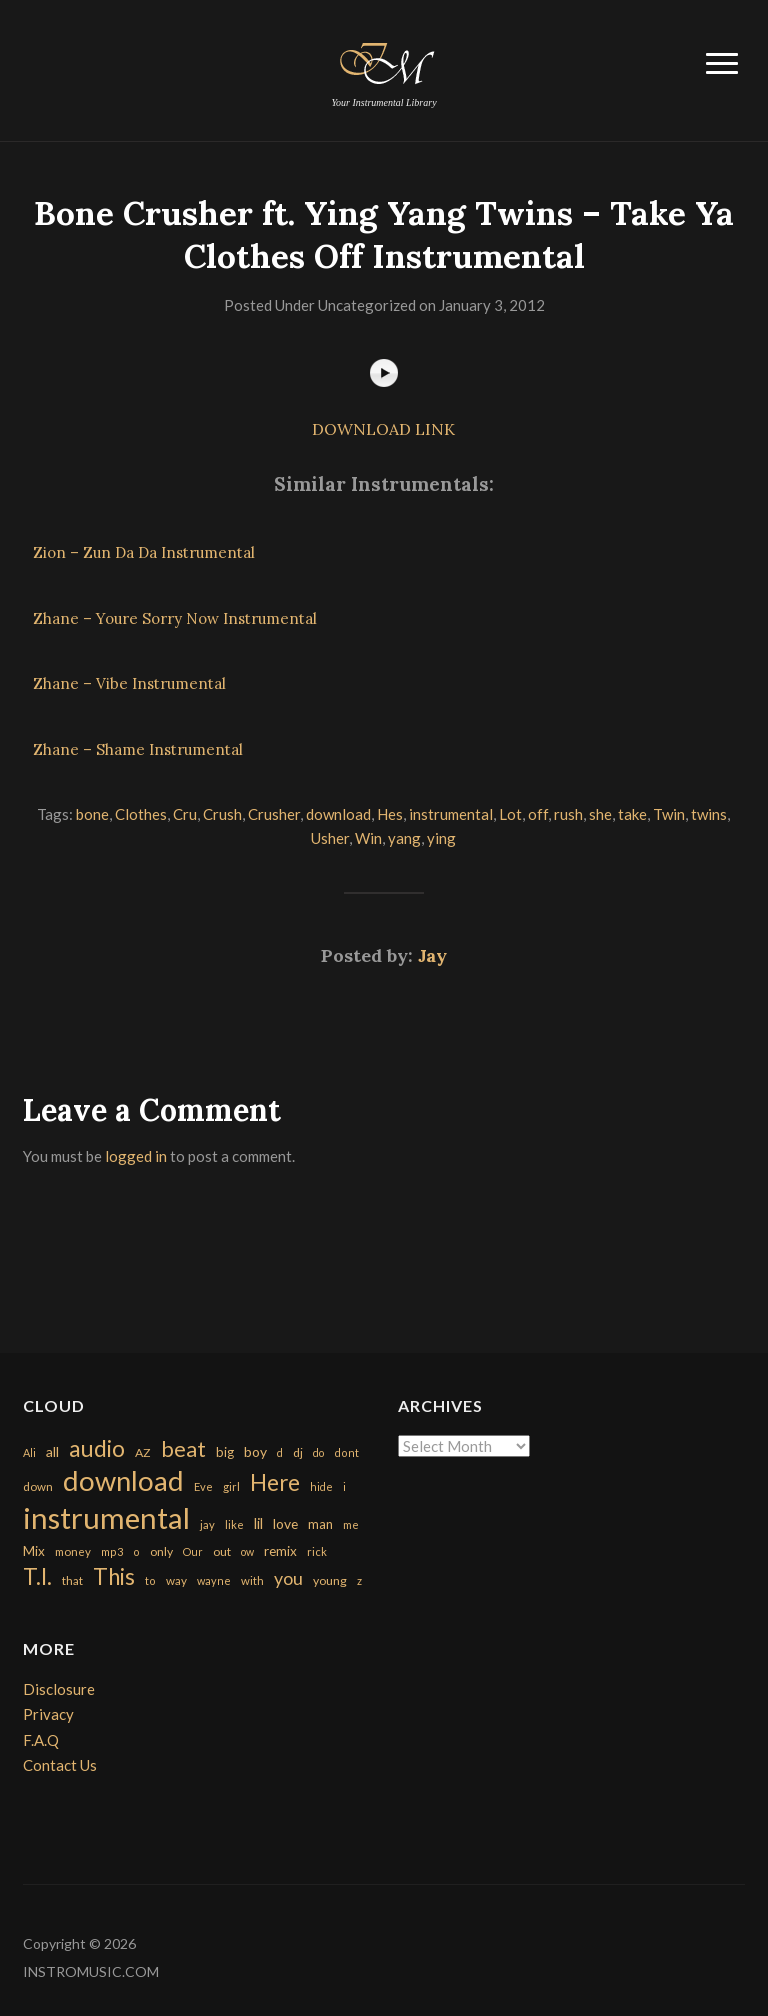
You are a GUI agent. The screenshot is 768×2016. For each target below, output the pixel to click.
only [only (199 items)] (161, 1551)
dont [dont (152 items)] (346, 1452)
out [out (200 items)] (222, 1551)
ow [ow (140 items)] (247, 1551)
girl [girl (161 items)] (231, 1486)
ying (441, 838)
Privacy (48, 1714)
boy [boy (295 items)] (255, 1451)
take (632, 814)
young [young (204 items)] (330, 1580)
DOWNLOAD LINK (383, 429)
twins (709, 814)
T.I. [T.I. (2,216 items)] (37, 1576)
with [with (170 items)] (252, 1580)
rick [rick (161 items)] (317, 1551)
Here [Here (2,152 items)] (275, 1482)
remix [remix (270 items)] (280, 1551)
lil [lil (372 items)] (258, 1523)
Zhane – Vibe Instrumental (129, 683)
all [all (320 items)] (52, 1451)
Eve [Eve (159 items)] (203, 1486)
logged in (136, 1156)
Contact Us (60, 1765)
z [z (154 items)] (359, 1580)
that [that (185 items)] (72, 1580)
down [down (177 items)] (38, 1486)
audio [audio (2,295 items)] (97, 1448)
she (600, 814)
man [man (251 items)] (320, 1524)
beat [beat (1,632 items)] (183, 1449)
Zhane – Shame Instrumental (138, 749)
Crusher (274, 814)
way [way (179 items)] (176, 1580)
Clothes (141, 814)
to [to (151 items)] (150, 1580)
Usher (330, 838)
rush (568, 814)
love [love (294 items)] (285, 1523)
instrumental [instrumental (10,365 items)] (106, 1517)
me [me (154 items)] (351, 1524)
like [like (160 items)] (234, 1524)
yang (404, 838)
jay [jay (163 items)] (207, 1524)
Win (368, 838)
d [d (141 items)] (280, 1452)
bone (92, 814)
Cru (185, 814)
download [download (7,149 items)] (123, 1480)
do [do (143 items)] (318, 1452)
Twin (669, 814)
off (538, 814)
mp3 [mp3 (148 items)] (112, 1551)
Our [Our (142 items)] (193, 1551)
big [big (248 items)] (225, 1452)
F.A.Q (41, 1740)
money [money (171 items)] (73, 1551)
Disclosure (59, 1689)
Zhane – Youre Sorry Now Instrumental (175, 618)
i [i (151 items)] (344, 1486)
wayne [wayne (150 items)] (214, 1580)
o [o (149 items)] (136, 1551)
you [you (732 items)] (288, 1578)
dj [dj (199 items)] (298, 1452)
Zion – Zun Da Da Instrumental (144, 552)
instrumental (451, 814)
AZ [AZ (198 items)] (143, 1452)
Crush (222, 814)
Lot (510, 814)
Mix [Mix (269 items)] (34, 1551)
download (338, 814)
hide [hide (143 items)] (321, 1486)
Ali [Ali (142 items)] (29, 1452)
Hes (390, 814)
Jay (432, 955)
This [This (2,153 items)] (114, 1576)
